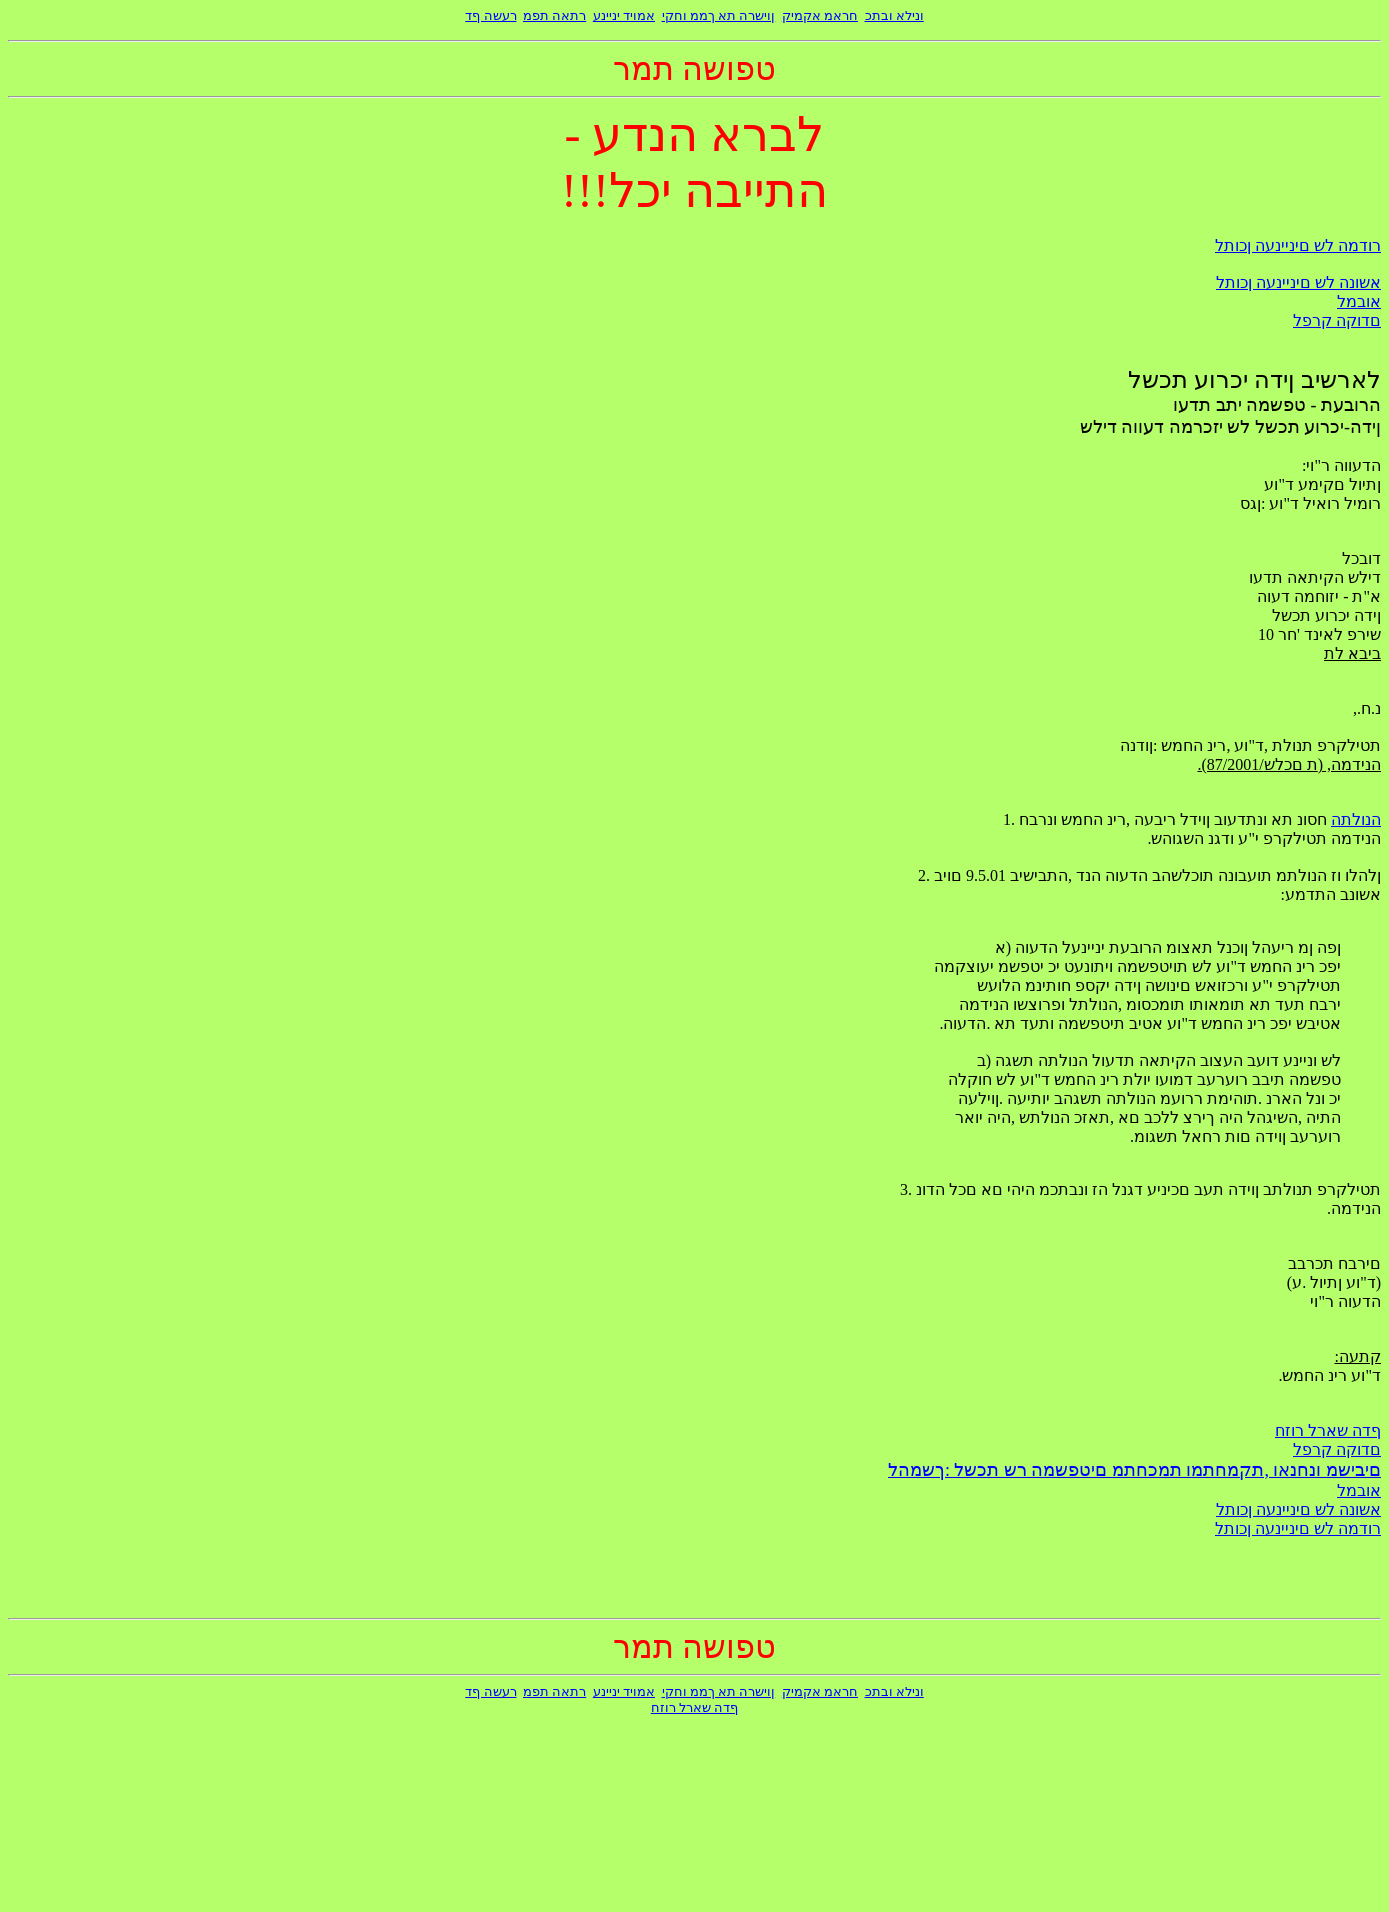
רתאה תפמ (554, 15)
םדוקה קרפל (1337, 320)
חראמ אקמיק (820, 15)
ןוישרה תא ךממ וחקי (719, 15)
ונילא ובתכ (894, 15)
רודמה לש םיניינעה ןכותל (1298, 245)
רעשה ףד (490, 15)
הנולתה (1356, 819)
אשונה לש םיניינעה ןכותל (1298, 282)
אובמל (1359, 301)
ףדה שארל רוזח (1328, 1430)
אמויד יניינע (624, 15)
